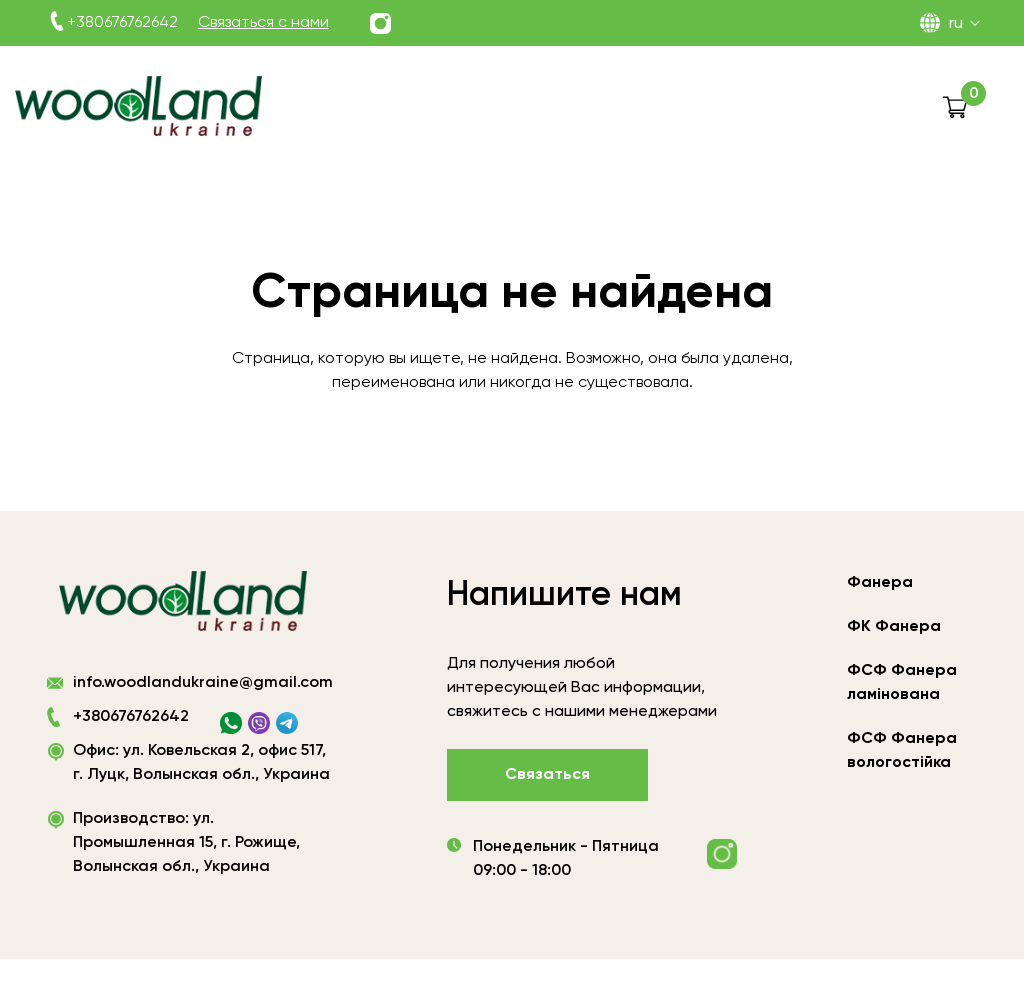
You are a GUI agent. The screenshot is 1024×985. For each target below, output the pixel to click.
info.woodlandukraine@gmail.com (203, 689)
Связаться (547, 775)
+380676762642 (122, 23)
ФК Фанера (894, 627)
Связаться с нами (263, 23)
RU (956, 24)
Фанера (880, 583)
